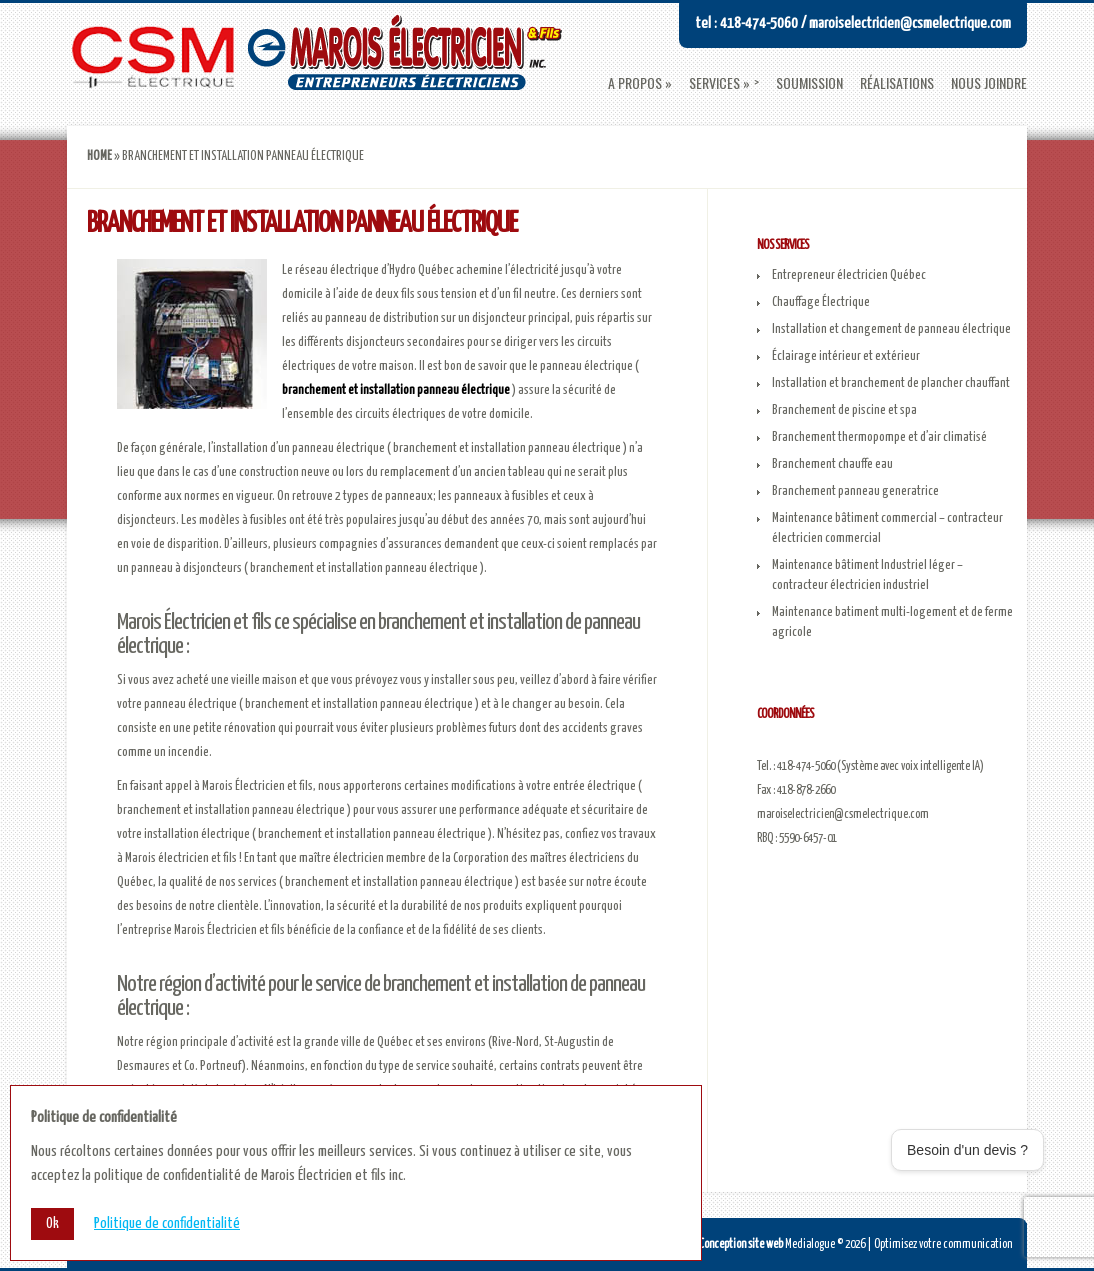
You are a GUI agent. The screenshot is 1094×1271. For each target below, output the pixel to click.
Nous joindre (989, 83)
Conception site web (741, 1244)
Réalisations (897, 83)
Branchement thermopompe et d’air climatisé (879, 437)
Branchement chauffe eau (832, 464)
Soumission (809, 83)
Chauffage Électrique (821, 302)
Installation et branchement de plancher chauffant (891, 383)
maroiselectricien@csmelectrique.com (843, 814)
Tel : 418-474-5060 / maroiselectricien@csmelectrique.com (853, 23)
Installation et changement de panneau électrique (891, 329)
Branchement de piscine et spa (844, 410)
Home (99, 156)
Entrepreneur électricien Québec (849, 275)
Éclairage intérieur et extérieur (846, 356)
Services (714, 83)
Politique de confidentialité (167, 1224)
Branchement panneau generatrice (855, 491)
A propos (635, 83)
